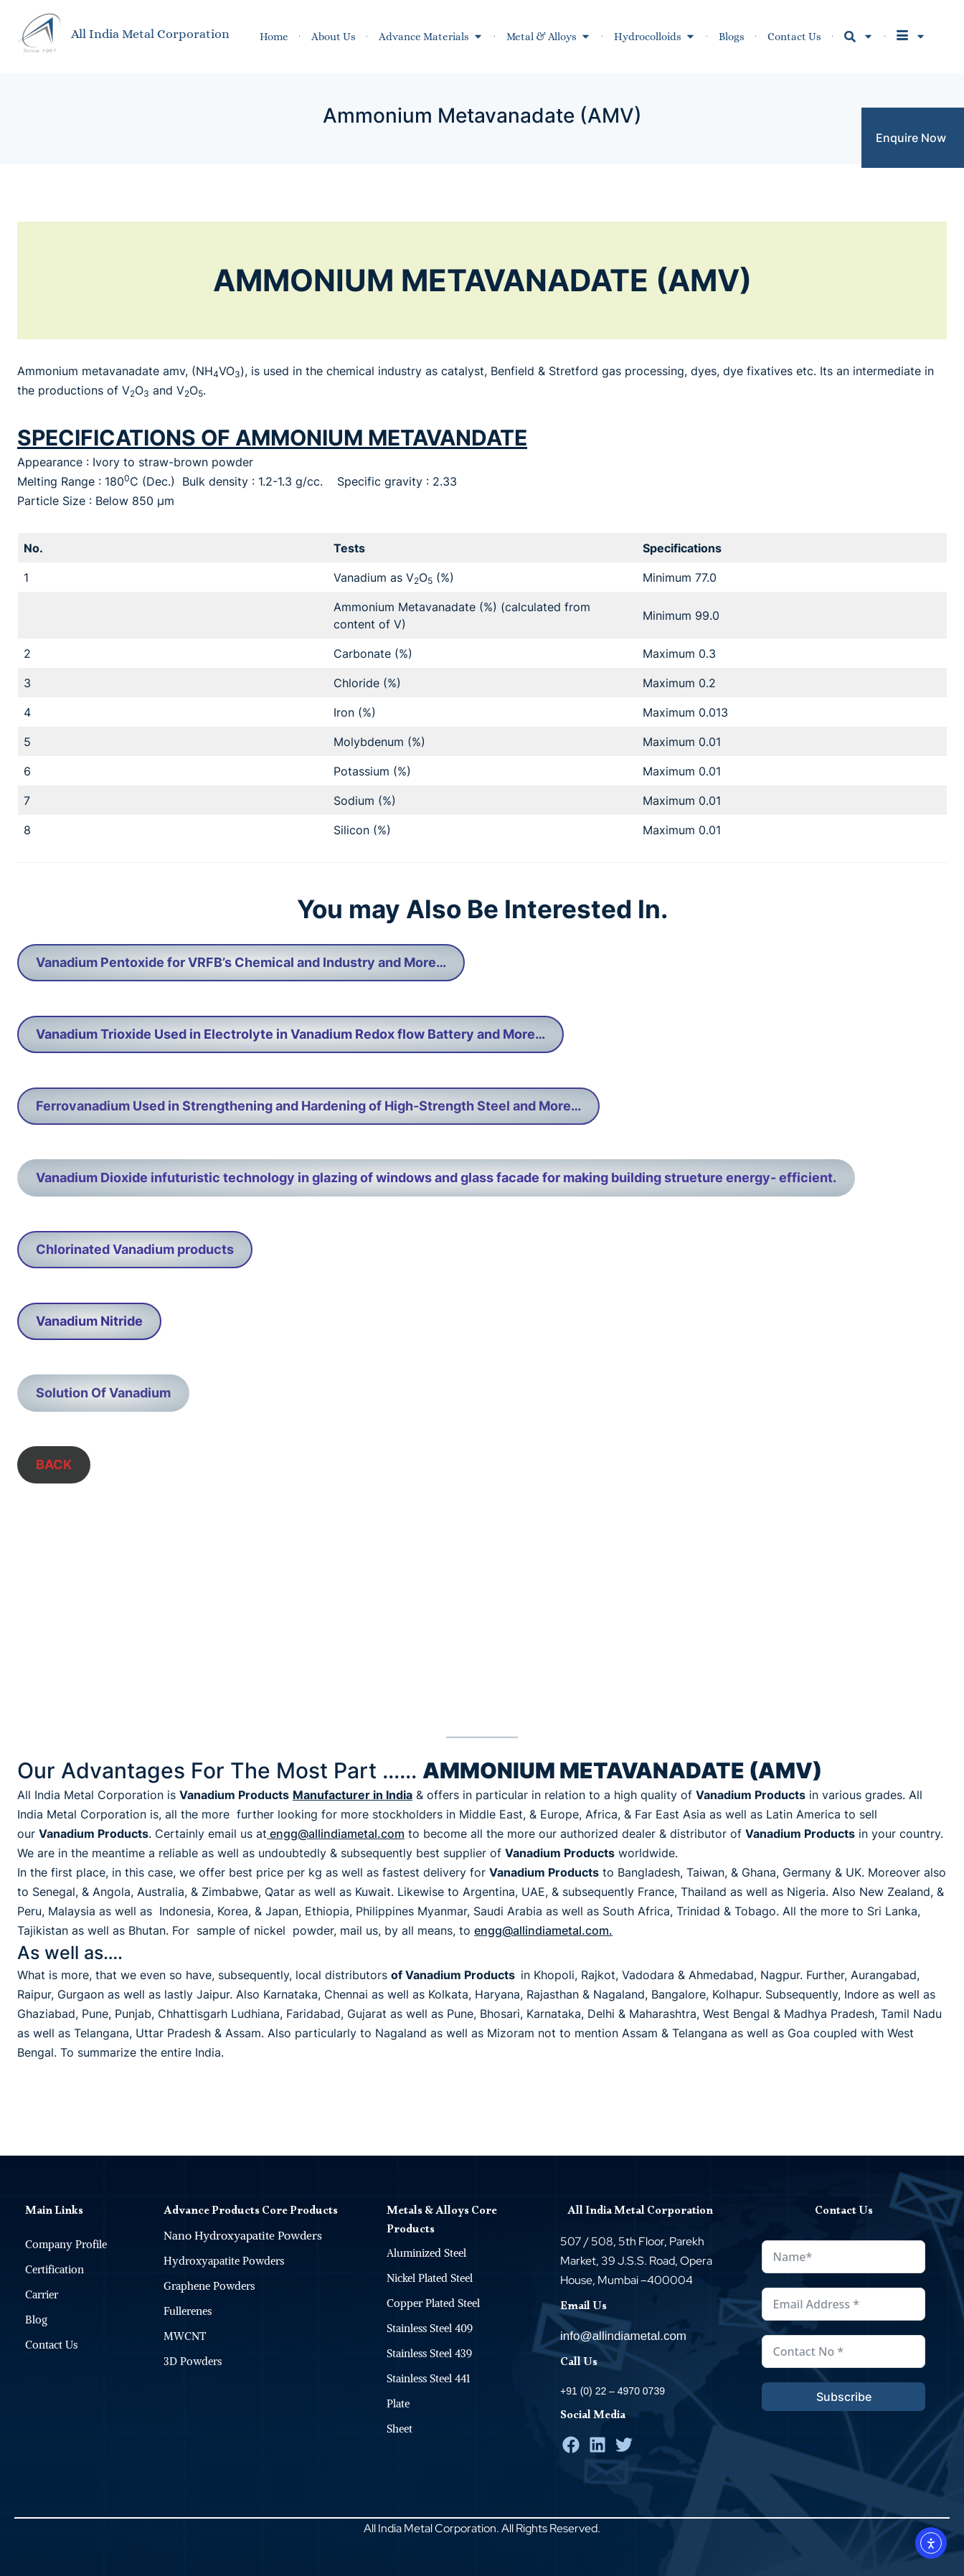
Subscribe (843, 2396)
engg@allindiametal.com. (543, 1930)
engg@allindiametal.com (336, 1833)
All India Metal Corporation (150, 34)
